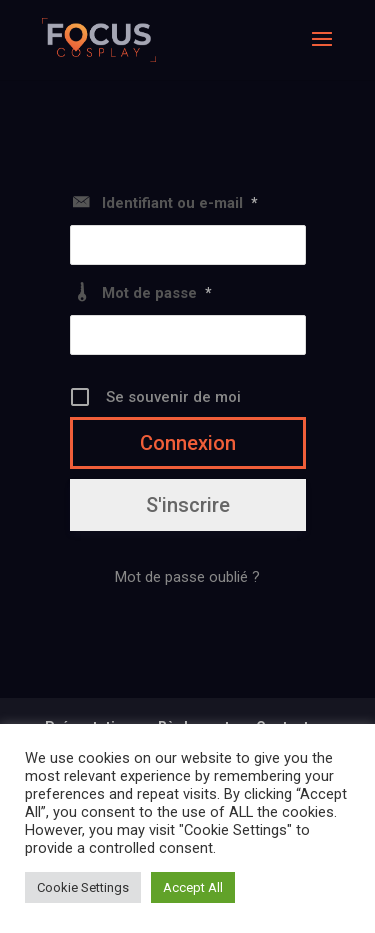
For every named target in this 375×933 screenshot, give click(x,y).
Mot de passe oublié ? (187, 577)
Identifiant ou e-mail (180, 203)
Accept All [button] (193, 887)
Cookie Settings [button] (83, 887)
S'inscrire (188, 505)
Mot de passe (157, 293)
